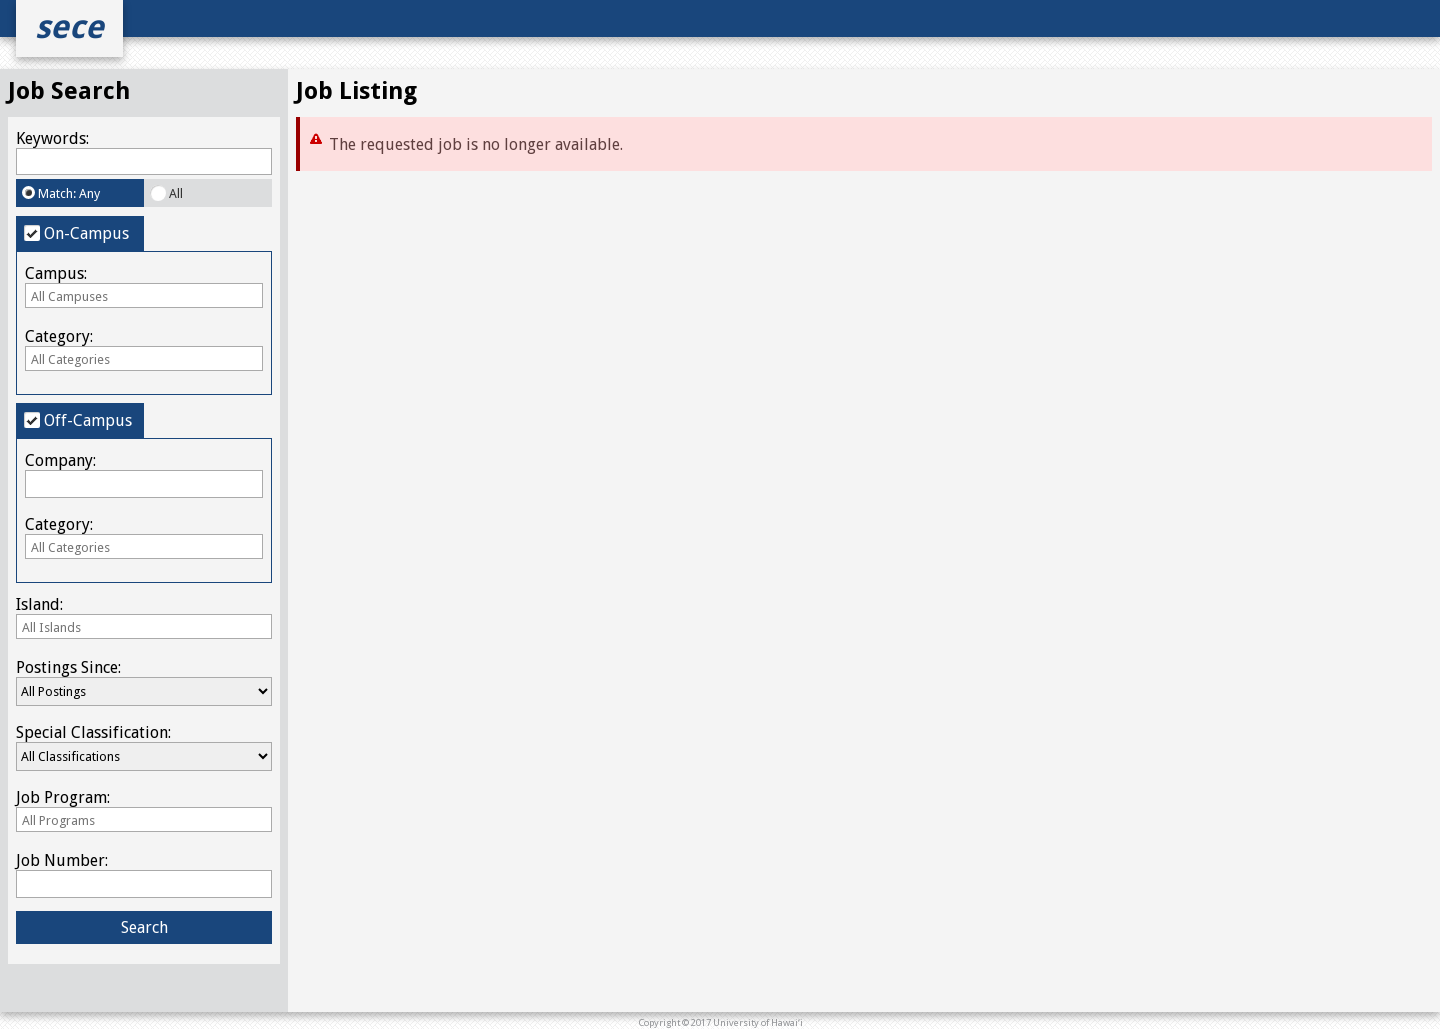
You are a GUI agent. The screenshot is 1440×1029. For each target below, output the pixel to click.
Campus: (144, 285)
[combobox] (144, 295)
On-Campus (76, 233)
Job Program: (144, 809)
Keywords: (144, 152)
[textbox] (144, 296)
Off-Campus (78, 420)
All (166, 193)
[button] (144, 928)
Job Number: (144, 874)
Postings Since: (144, 682)
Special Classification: (144, 747)
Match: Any (61, 193)
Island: (144, 616)
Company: (144, 474)
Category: (144, 348)
